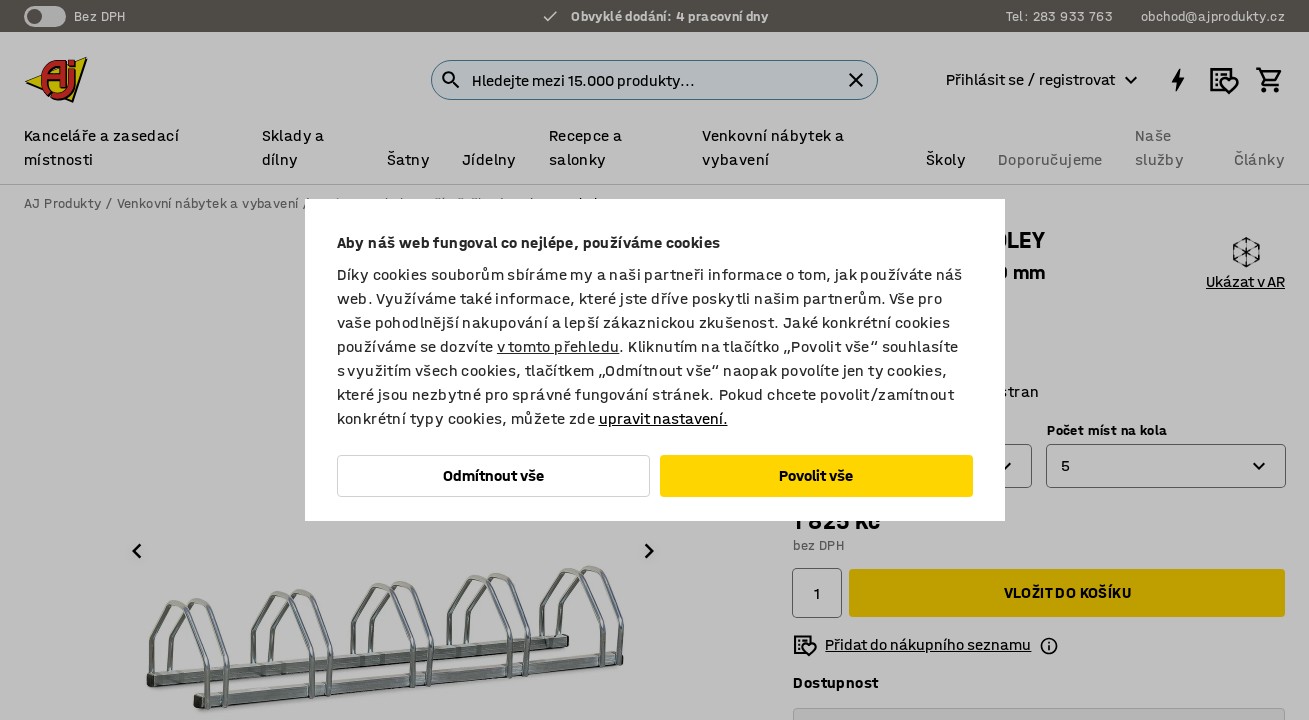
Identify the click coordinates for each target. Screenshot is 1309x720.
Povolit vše (816, 475)
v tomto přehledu (558, 346)
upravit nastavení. (663, 418)
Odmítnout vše (493, 475)
